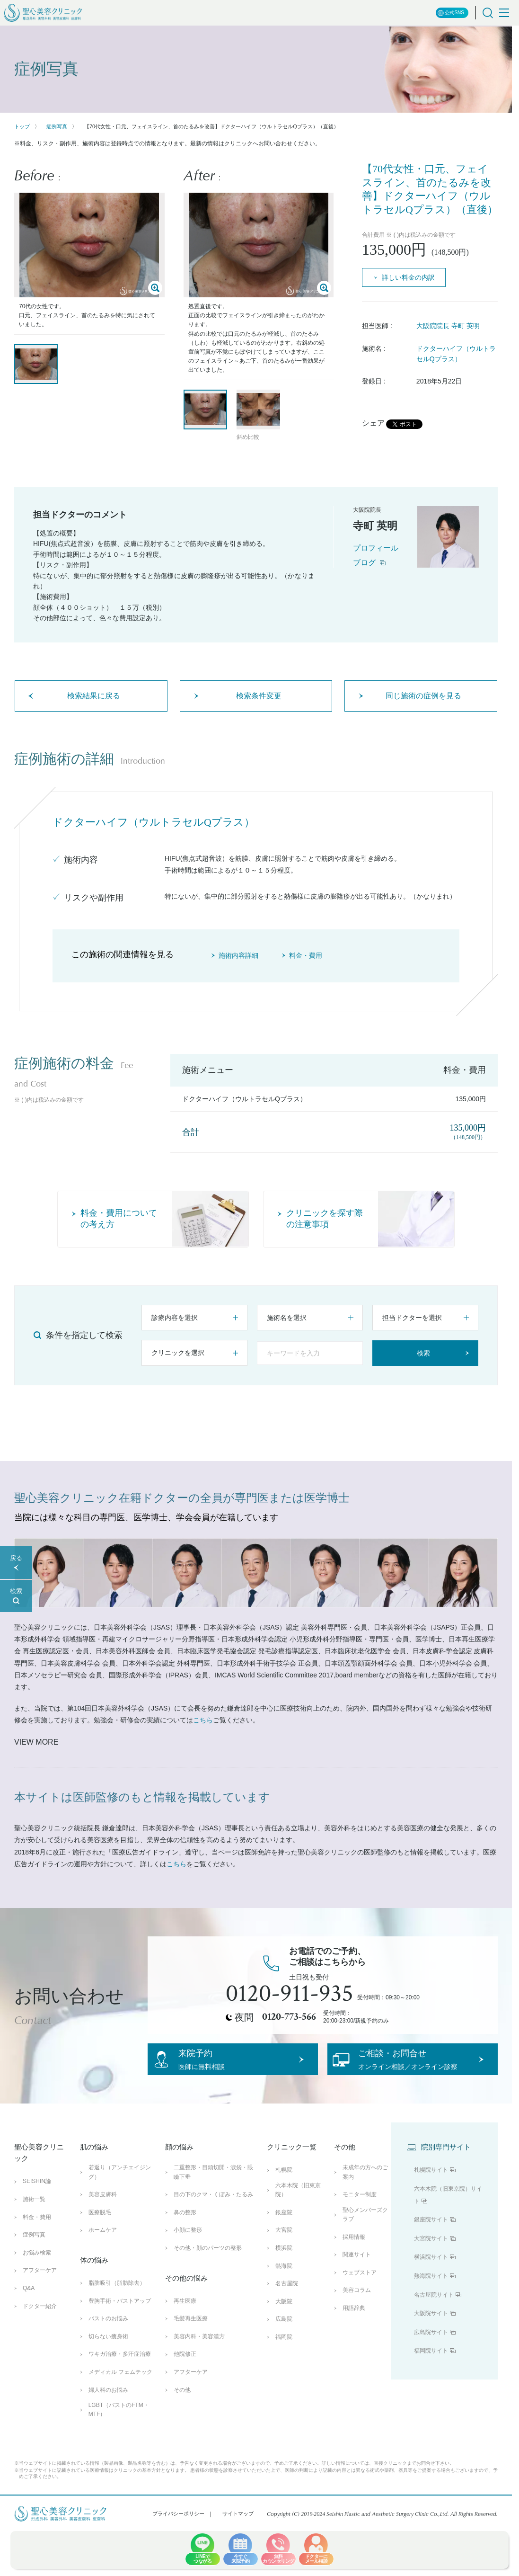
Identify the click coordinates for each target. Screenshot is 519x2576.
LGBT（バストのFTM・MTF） (118, 2426)
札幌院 (283, 2187)
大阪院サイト (431, 2330)
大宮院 (283, 2247)
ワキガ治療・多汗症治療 (119, 2371)
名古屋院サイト (434, 2311)
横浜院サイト (431, 2274)
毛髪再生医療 (191, 2335)
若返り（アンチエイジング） (119, 2189)
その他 (182, 2406)
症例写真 (56, 126)
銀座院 (283, 2229)
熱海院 (283, 2282)
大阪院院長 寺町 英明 (448, 326)
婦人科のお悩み (108, 2406)
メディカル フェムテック (120, 2389)
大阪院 (283, 2318)
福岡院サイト (431, 2367)
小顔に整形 (188, 2247)
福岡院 (283, 2354)
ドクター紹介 (40, 2322)
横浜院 (283, 2265)
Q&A (29, 2305)
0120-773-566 (289, 2016)
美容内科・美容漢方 (199, 2353)
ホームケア (102, 2247)
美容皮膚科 (102, 2211)
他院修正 (185, 2371)
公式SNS (451, 13)
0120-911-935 (289, 1993)
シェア (373, 423)
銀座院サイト (431, 2236)
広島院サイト (431, 2349)
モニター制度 (360, 2211)
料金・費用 (37, 2233)
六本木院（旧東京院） (298, 2207)
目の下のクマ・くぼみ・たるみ (213, 2211)
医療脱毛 (99, 2229)
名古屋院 (286, 2300)
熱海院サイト (431, 2293)
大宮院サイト (431, 2255)
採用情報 (354, 2253)
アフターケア (40, 2287)
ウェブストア (360, 2289)
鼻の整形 (185, 2229)
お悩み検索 (37, 2269)
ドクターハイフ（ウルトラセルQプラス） (456, 354)
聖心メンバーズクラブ (365, 2231)
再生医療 (185, 2317)
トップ (22, 126)
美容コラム (357, 2307)
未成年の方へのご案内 (365, 2189)
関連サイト (357, 2271)
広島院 (283, 2336)
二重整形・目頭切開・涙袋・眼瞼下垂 (213, 2189)
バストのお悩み (108, 2335)
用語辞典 (354, 2325)
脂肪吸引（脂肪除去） (116, 2300)
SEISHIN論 (37, 2198)
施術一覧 (34, 2216)
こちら (203, 1720)
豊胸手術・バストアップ (119, 2317)
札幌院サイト (431, 2187)
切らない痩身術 (108, 2353)
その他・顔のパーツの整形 (208, 2265)
